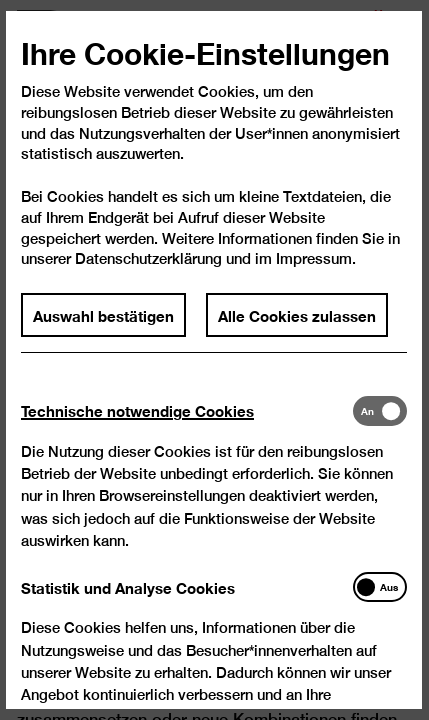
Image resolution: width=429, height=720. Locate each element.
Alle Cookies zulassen (297, 325)
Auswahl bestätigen (104, 325)
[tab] (187, 421)
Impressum (314, 269)
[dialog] (214, 360)
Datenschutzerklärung (149, 269)
